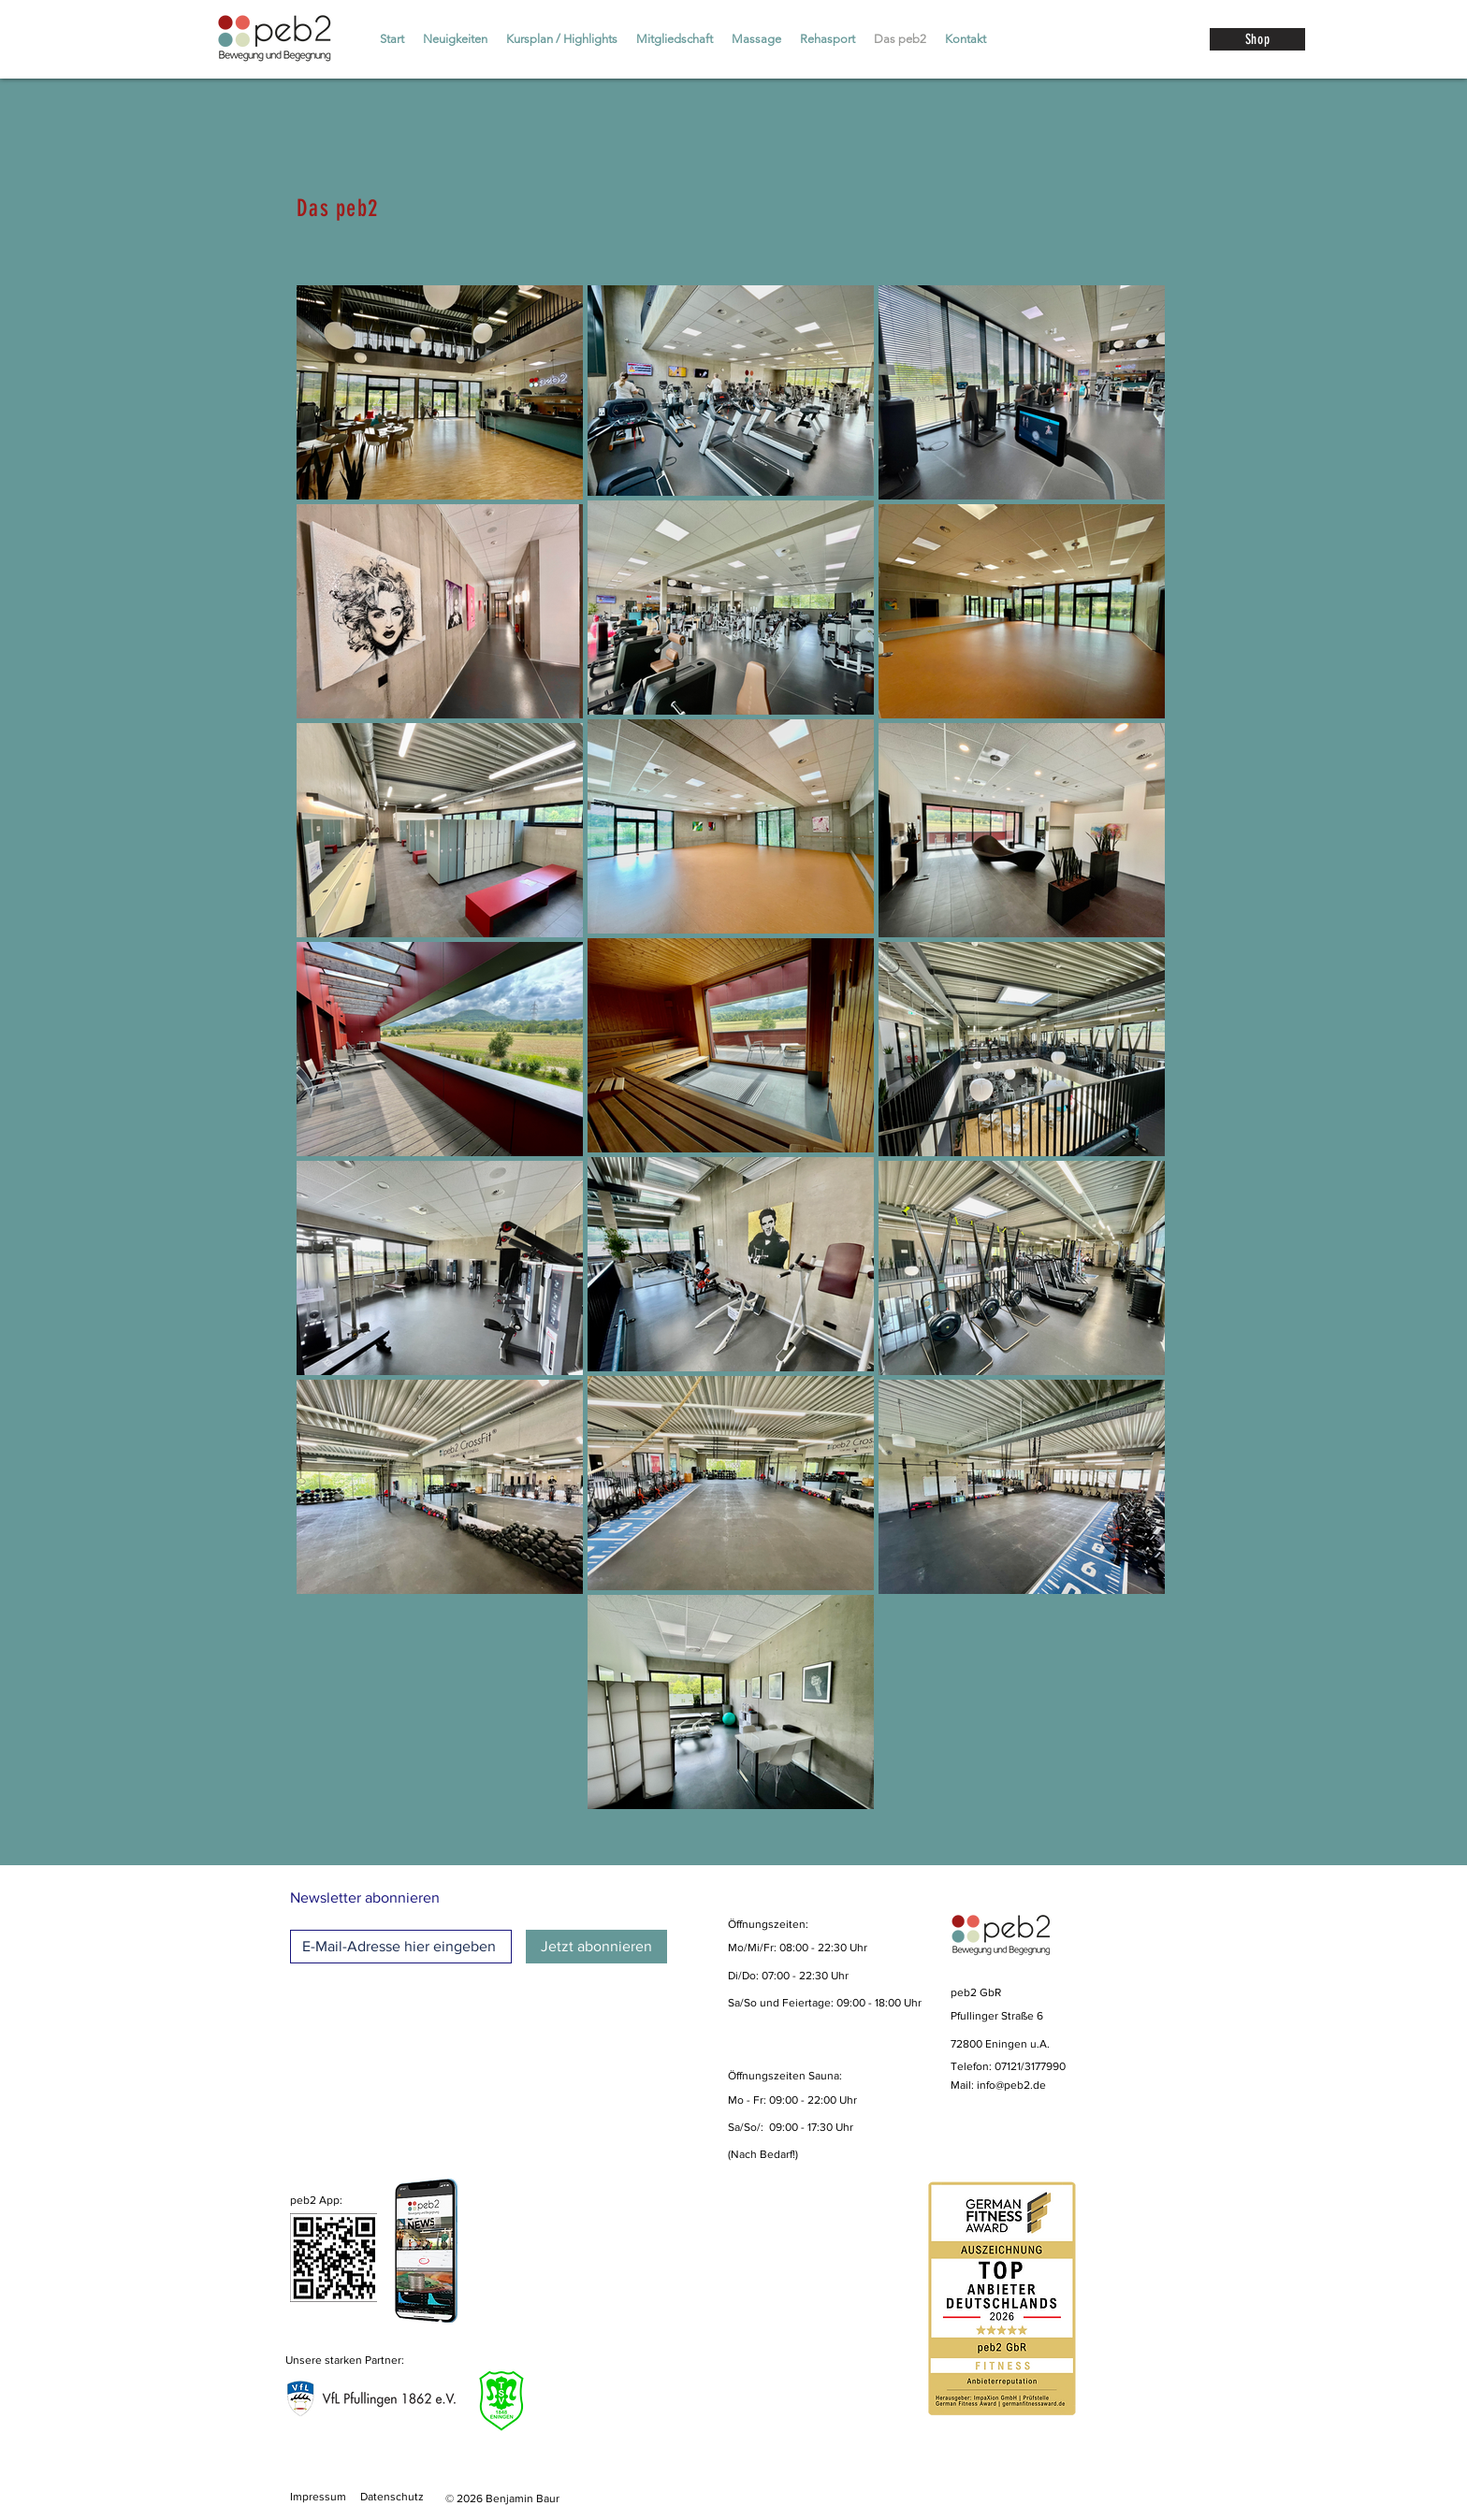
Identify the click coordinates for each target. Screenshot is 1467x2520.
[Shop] (1257, 39)
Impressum (318, 2496)
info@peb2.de (1011, 2085)
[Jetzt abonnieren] (596, 1946)
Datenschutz (392, 2496)
